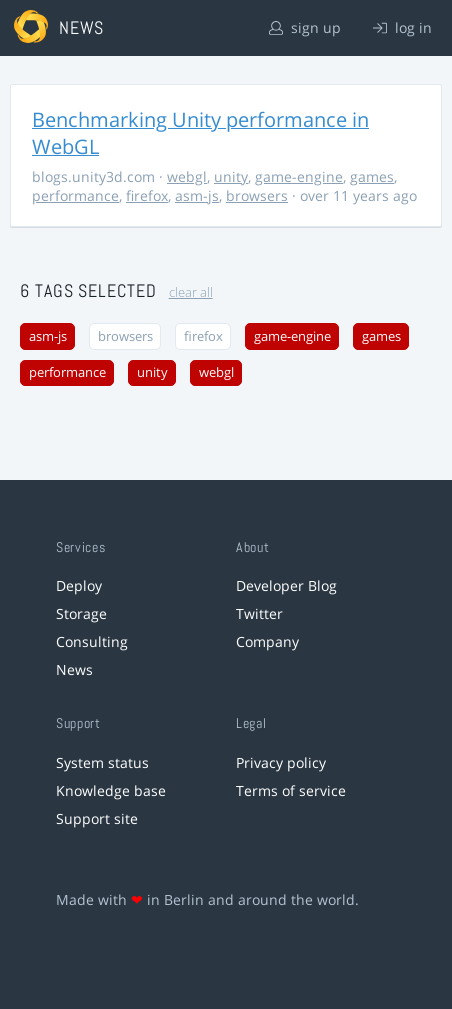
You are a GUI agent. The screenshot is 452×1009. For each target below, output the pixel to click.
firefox (147, 195)
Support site (97, 818)
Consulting (92, 641)
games (372, 176)
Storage (81, 613)
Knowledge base (111, 790)
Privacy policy (281, 762)
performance (75, 195)
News (74, 669)
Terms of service (291, 790)
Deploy (79, 585)
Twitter (259, 613)
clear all (191, 292)
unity (231, 176)
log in (402, 27)
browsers (257, 195)
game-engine (299, 176)
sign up (305, 27)
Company (267, 641)
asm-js (197, 195)
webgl (187, 176)
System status (102, 762)
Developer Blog (286, 585)
